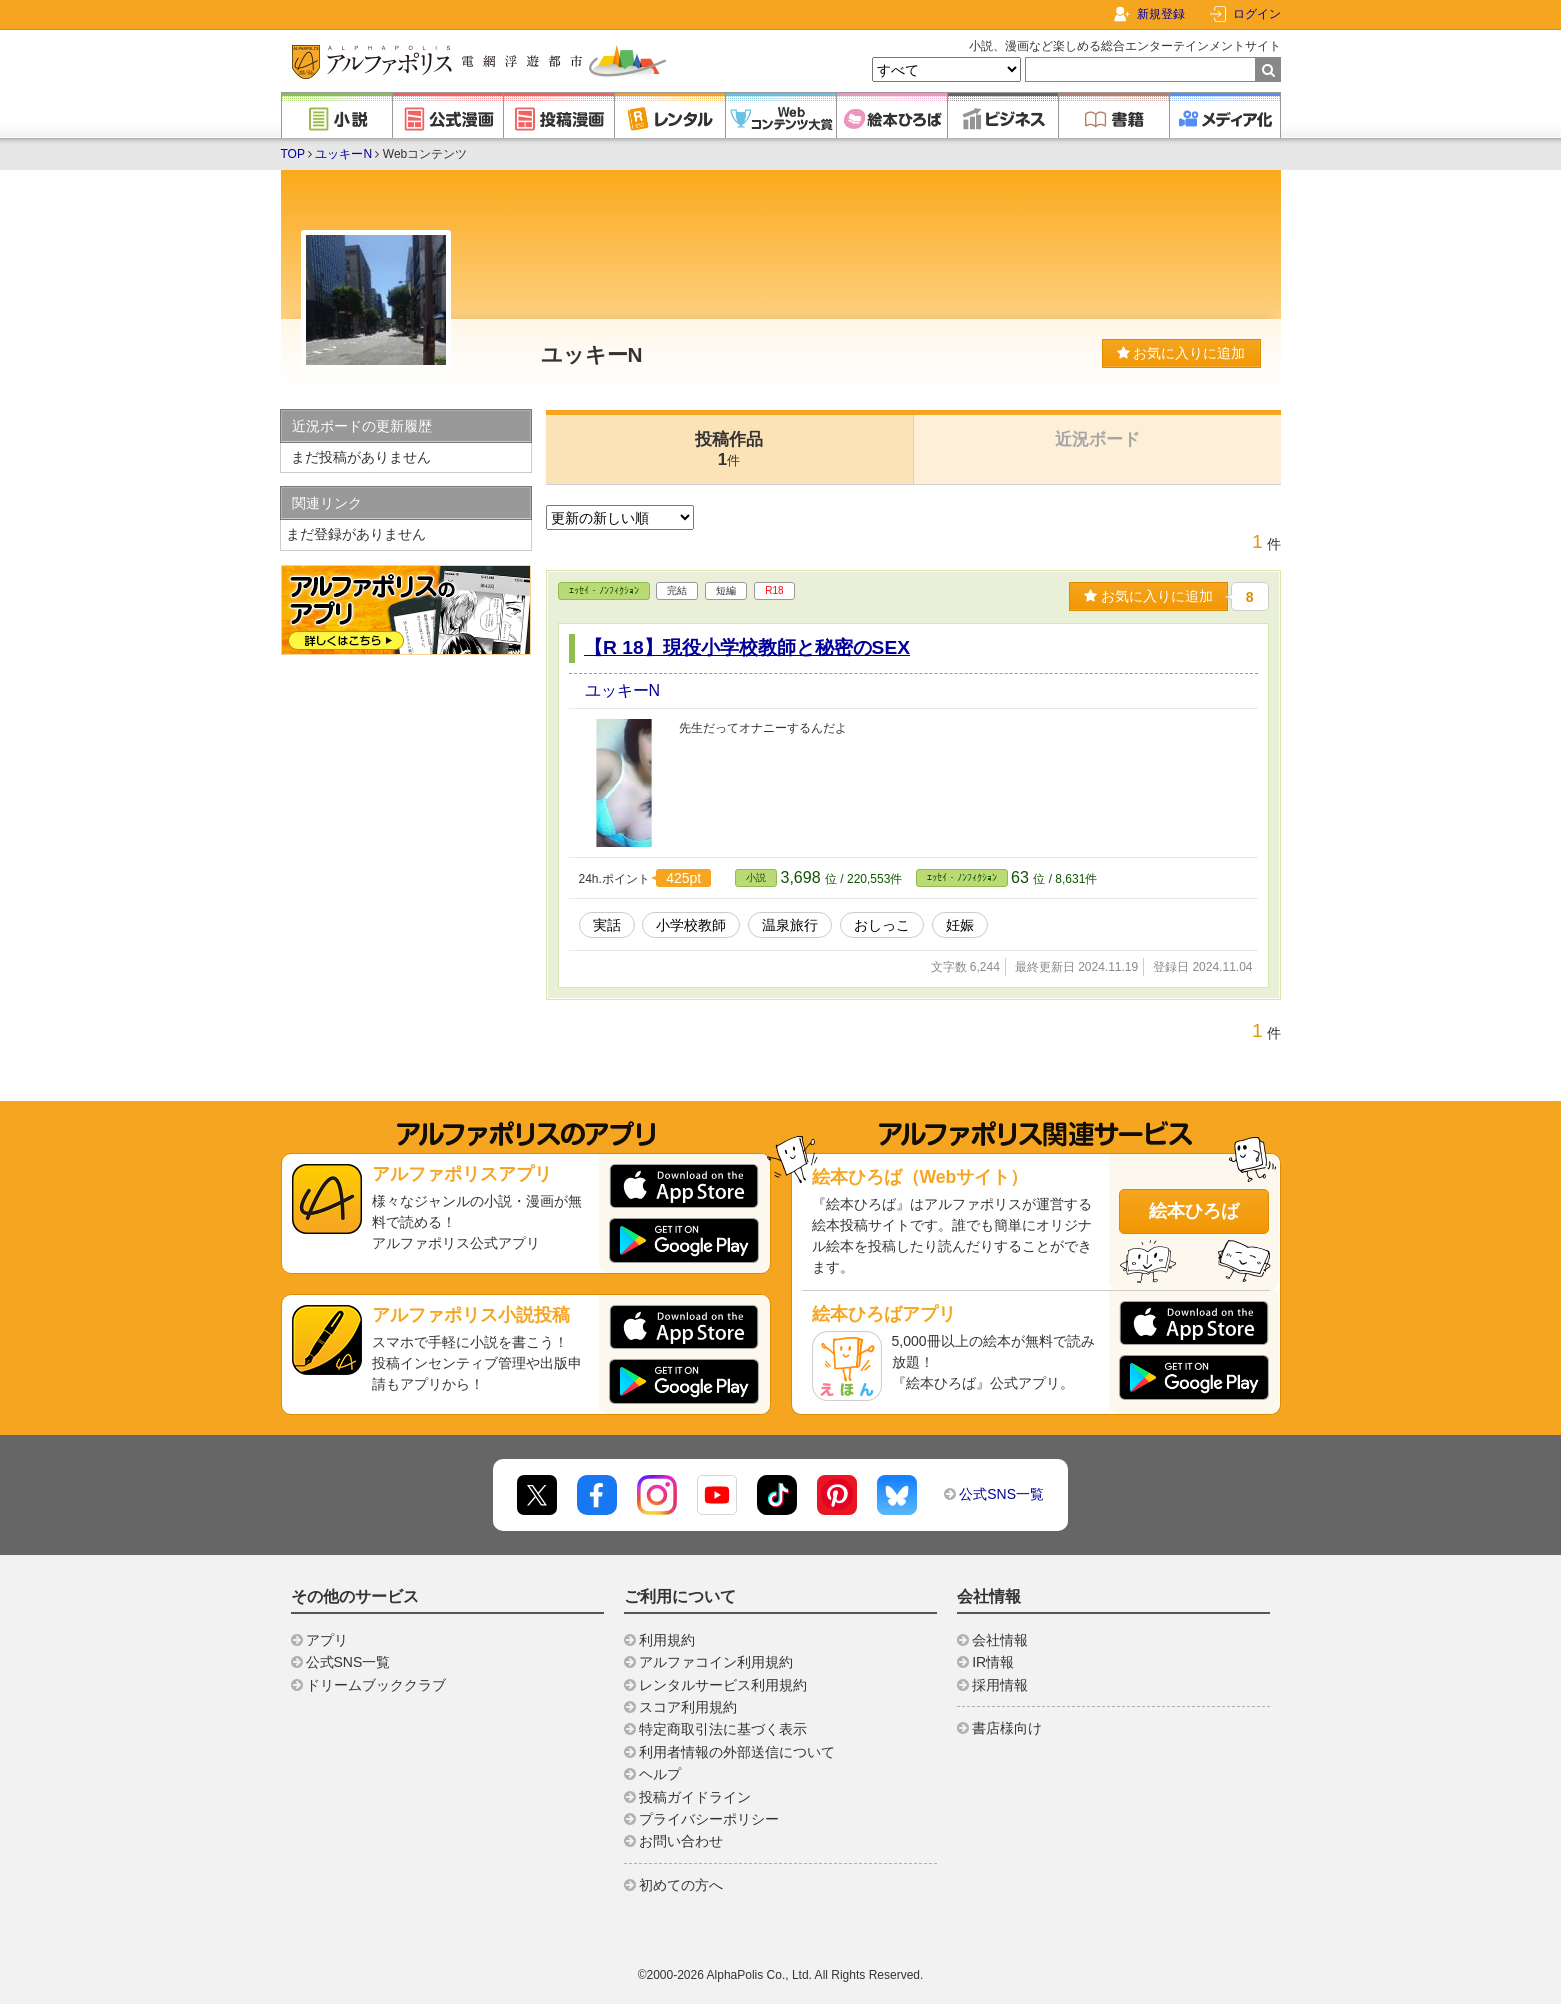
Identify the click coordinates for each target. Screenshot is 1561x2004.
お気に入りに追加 (1181, 353)
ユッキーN (343, 154)
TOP (293, 154)
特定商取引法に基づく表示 (723, 1729)
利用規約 (667, 1640)
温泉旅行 (790, 925)
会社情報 (1000, 1640)
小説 (756, 877)
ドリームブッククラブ (376, 1685)
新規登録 (1161, 14)
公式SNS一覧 (1001, 1494)
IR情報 (993, 1662)
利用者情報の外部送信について (737, 1752)
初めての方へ (681, 1885)
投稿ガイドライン (695, 1797)
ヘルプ (660, 1774)
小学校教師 (691, 925)
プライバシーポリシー (709, 1819)
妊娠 (960, 925)
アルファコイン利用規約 (716, 1662)
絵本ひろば (1194, 1211)
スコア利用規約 (688, 1707)
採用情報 (1000, 1685)
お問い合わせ (681, 1841)
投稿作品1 (729, 449)
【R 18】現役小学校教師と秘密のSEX (747, 647)
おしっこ (882, 925)
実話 (607, 925)
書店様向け (1007, 1728)
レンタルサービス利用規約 (723, 1685)
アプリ (327, 1640)
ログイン (1257, 14)
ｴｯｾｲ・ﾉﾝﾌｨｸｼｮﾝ (604, 590)
